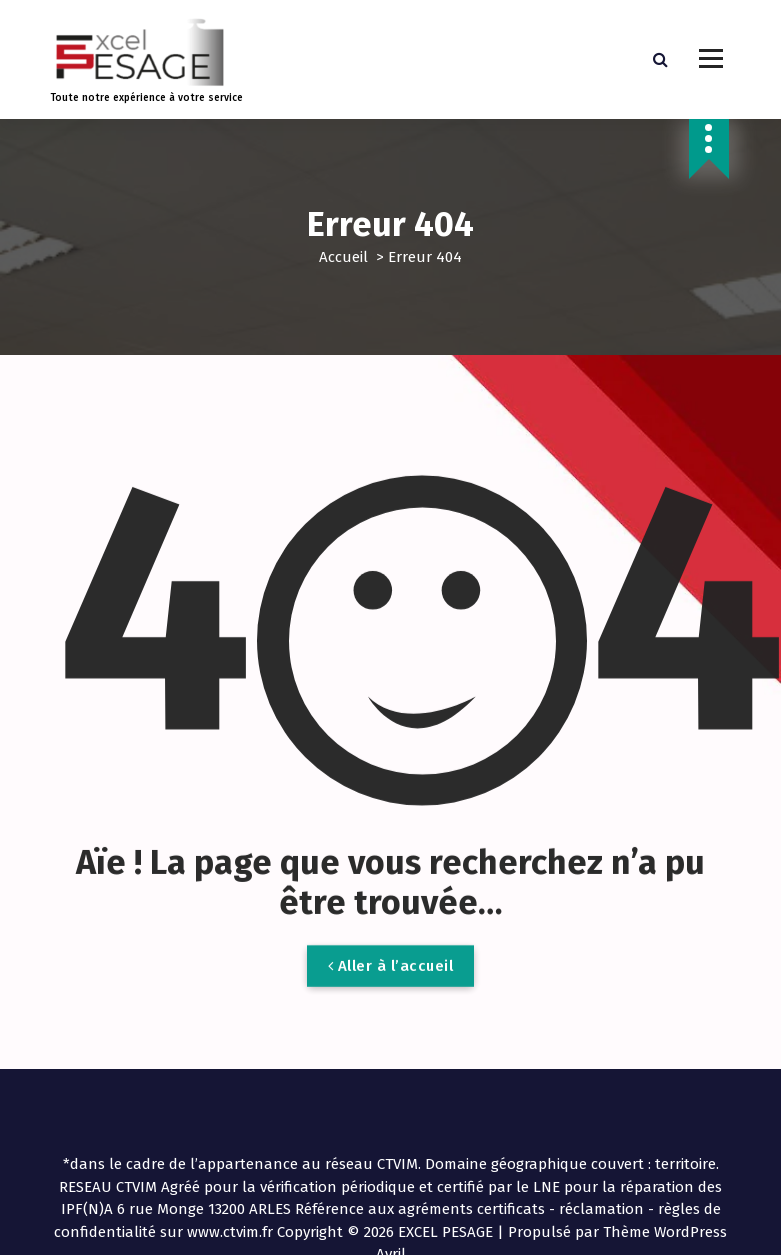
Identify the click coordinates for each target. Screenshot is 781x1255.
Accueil (343, 257)
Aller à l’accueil (391, 983)
